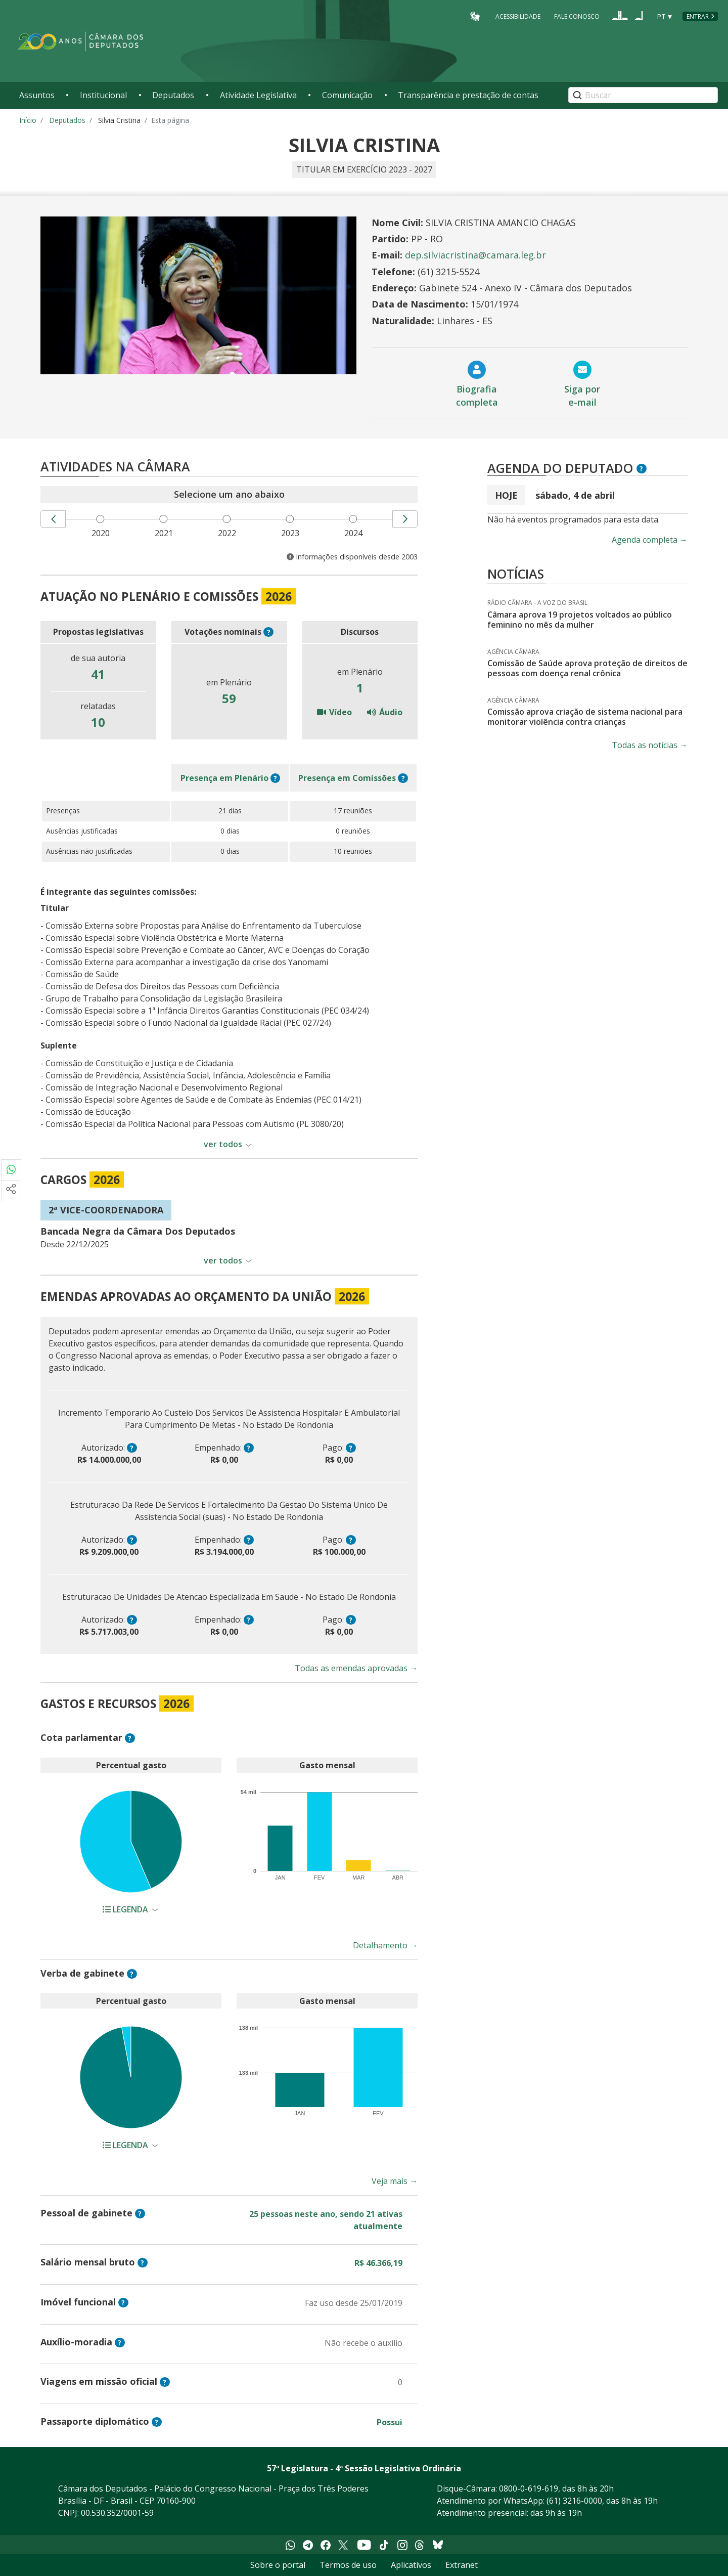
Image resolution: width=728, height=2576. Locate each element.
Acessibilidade (517, 16)
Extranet (461, 2564)
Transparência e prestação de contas (468, 95)
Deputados (173, 95)
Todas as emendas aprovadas (356, 1668)
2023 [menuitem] (292, 533)
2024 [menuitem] (355, 533)
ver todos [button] (223, 1144)
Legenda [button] (126, 1909)
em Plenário (224, 777)
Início (27, 120)
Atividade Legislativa (258, 95)
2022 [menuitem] (229, 533)
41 (98, 674)
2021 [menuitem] (166, 533)
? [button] (268, 632)
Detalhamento (385, 1945)
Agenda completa (650, 539)
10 (98, 722)
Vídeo (334, 712)
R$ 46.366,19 (378, 2262)
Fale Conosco (577, 16)
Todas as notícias (650, 745)
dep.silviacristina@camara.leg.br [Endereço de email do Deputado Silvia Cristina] (475, 255)
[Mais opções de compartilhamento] (11, 1191)
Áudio (384, 712)
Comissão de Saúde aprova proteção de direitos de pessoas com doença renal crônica (587, 668)
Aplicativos (411, 2564)
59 (229, 698)
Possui (389, 2422)
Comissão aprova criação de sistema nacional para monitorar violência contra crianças (584, 716)
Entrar (698, 16)
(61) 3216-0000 (574, 2500)
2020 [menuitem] (103, 533)
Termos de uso (348, 2564)
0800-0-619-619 (528, 2488)
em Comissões (347, 777)
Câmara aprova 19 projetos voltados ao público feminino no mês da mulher (579, 619)
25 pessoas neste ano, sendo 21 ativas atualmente (325, 2220)
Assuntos (37, 95)
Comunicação (347, 95)
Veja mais (395, 2181)
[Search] (643, 95)
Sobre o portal (277, 2564)
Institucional (103, 95)
